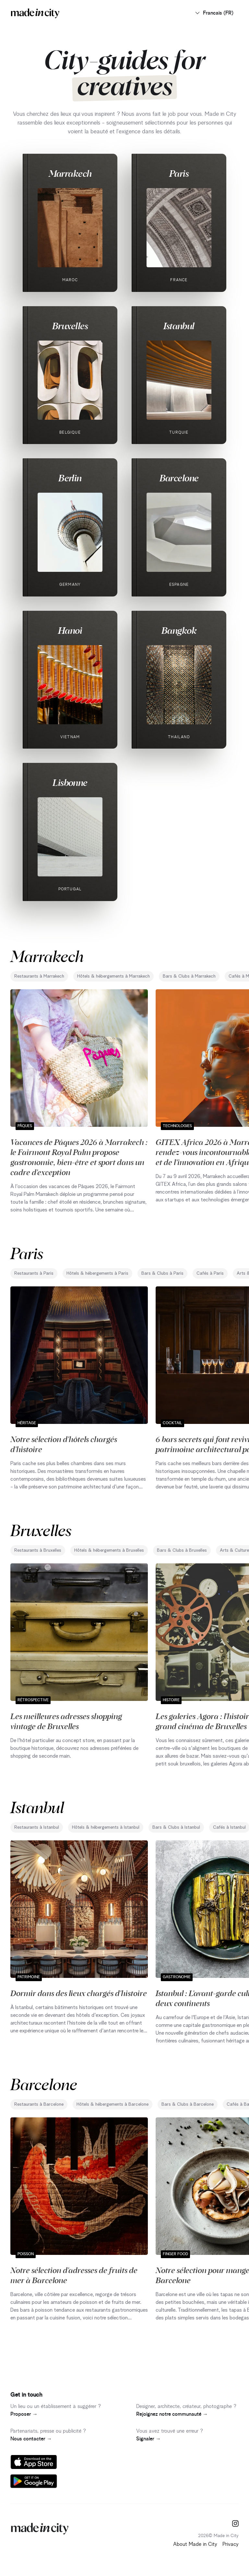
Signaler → (148, 2438)
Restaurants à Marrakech (39, 976)
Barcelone (179, 477)
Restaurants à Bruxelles (37, 1550)
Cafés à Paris (210, 1273)
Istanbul (179, 325)
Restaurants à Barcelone (39, 2104)
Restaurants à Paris (33, 1273)
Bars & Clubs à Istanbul (176, 1827)
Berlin (70, 477)
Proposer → (24, 2414)
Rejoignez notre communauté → (172, 2414)
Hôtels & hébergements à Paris (97, 1273)
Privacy (230, 2544)
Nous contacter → (31, 2438)
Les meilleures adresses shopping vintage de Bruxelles (66, 1721)
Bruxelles (70, 325)
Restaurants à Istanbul (36, 1827)
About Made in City (195, 2544)
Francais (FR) (214, 13)
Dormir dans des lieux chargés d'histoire (78, 1993)
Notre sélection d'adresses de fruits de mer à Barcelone (73, 2275)
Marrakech (70, 173)
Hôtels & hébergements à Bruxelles (109, 1550)
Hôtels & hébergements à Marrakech (113, 976)
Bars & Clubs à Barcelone (187, 2104)
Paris (179, 173)
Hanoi (70, 630)
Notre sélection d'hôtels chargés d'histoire (63, 1444)
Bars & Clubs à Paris (162, 1273)
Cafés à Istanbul (229, 1827)
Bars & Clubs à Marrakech (189, 976)
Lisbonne (70, 782)
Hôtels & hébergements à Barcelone (112, 2104)
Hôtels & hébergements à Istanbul (105, 1827)
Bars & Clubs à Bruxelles (182, 1550)
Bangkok (178, 630)
